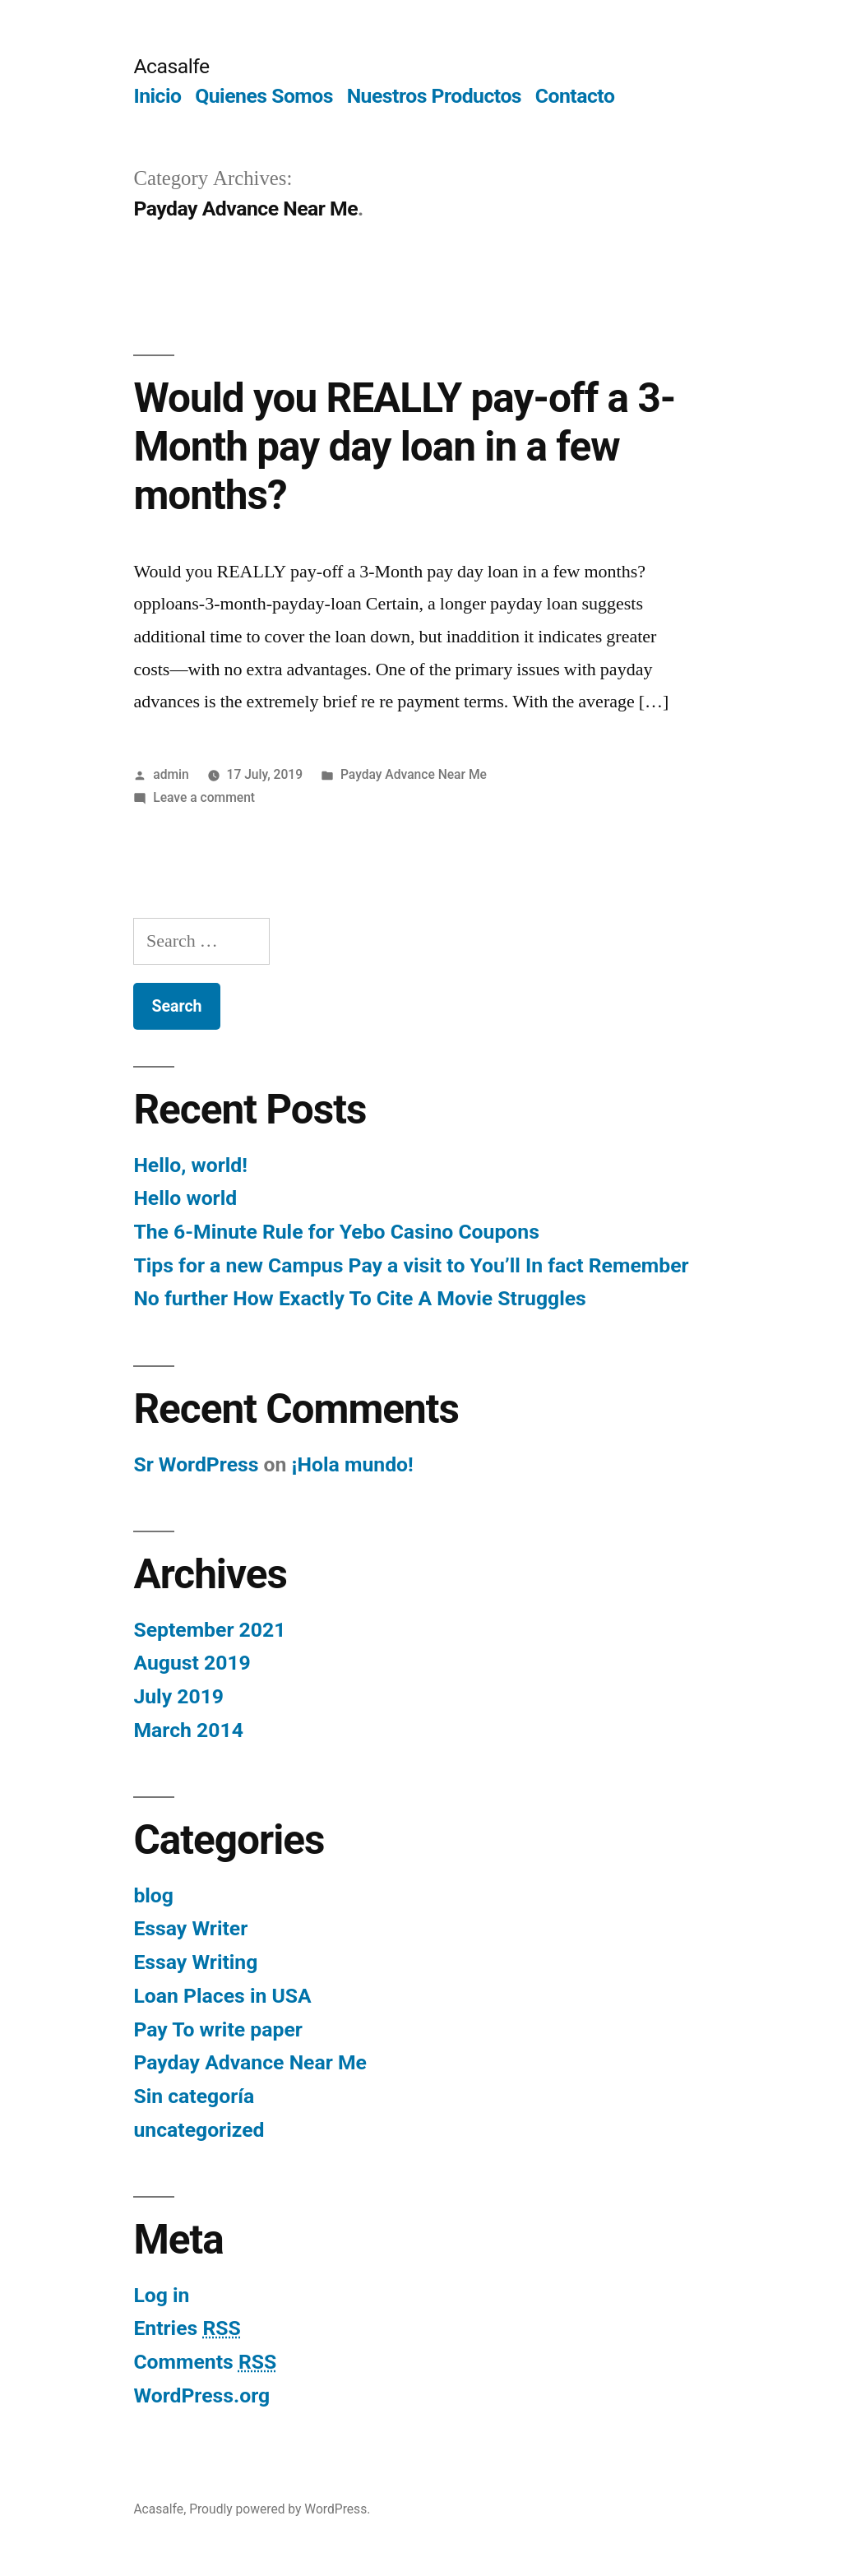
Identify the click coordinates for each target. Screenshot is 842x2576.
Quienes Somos (264, 96)
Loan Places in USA (222, 1996)
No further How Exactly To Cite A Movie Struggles (359, 1298)
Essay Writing (195, 1962)
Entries (186, 2328)
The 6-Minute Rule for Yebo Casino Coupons (336, 1232)
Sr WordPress (195, 1464)
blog (153, 1895)
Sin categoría (193, 2096)
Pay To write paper (217, 2029)
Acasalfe (171, 66)
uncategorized (198, 2130)
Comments (204, 2362)
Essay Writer (190, 1928)
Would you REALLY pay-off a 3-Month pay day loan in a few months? (404, 447)
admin (171, 774)
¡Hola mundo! (353, 1464)
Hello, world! (190, 1165)
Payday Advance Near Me (413, 774)
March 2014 (188, 1730)
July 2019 (178, 1696)
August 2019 (191, 1663)
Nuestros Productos (434, 96)
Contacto (575, 96)
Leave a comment (204, 797)
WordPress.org (201, 2395)
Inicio (157, 96)
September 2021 (209, 1630)
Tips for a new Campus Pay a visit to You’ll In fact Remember (410, 1265)
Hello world (185, 1198)
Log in (161, 2295)
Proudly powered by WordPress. (279, 2509)
